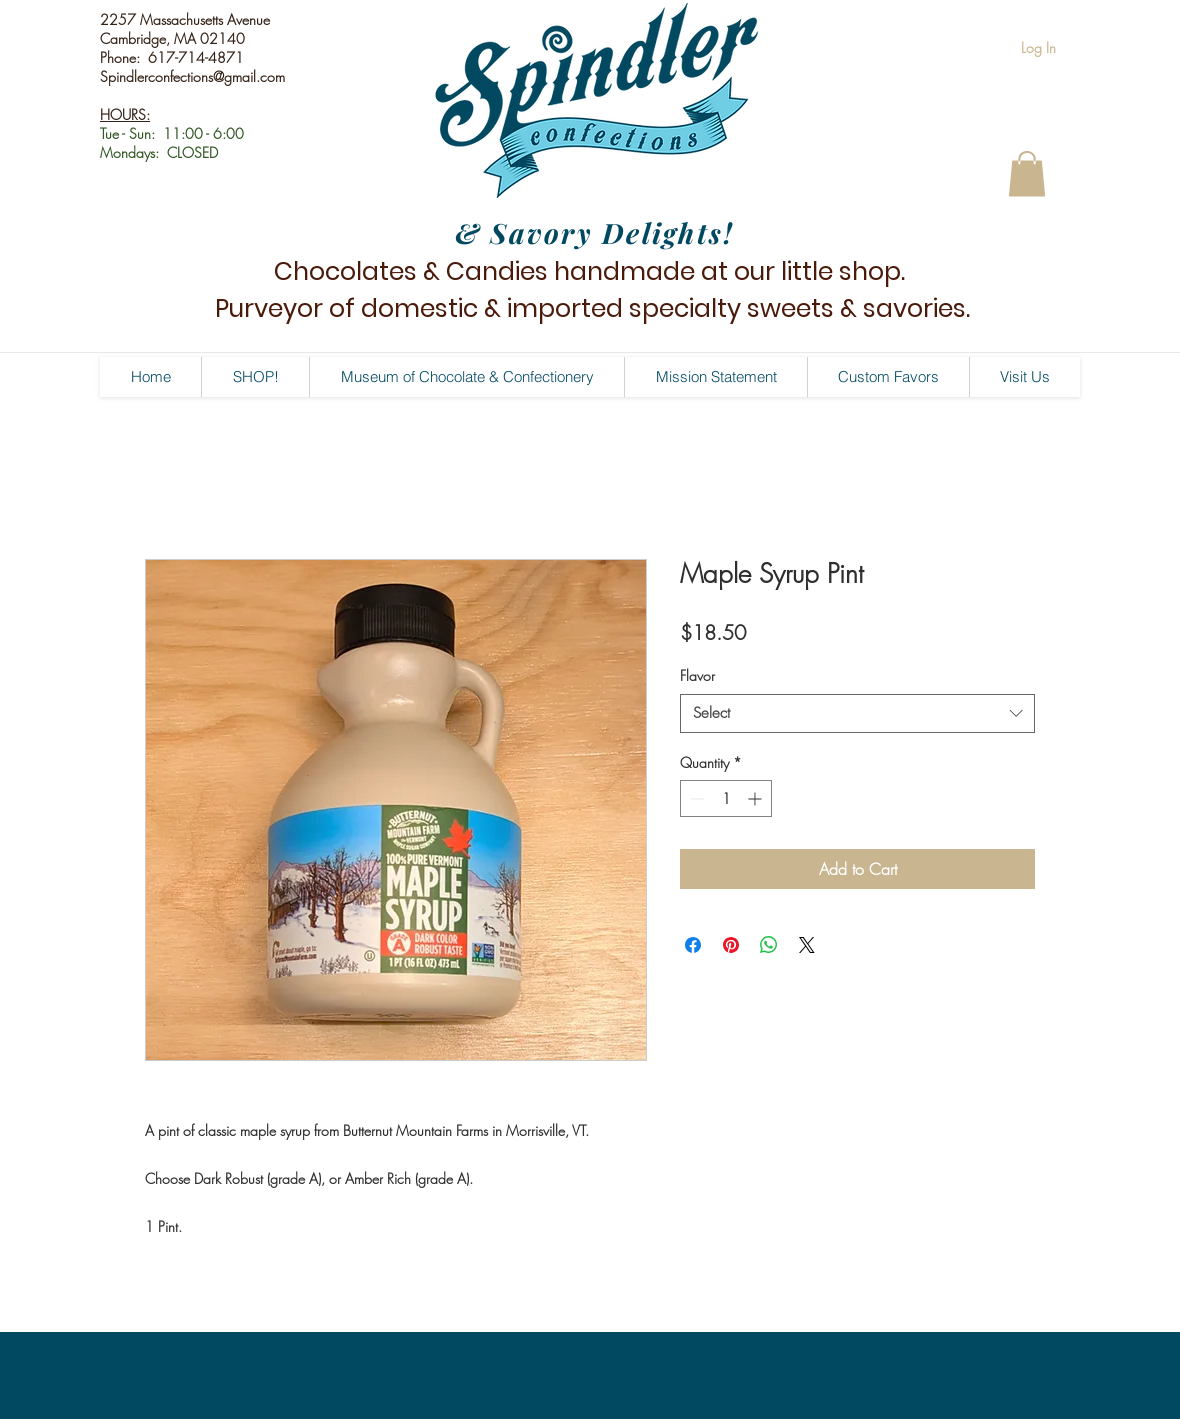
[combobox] (857, 713)
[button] (1027, 173)
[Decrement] (695, 798)
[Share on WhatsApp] (769, 945)
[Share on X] (807, 945)
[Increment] (756, 798)
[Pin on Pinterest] (731, 945)
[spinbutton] (726, 798)
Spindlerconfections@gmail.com (192, 76)
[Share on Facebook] (693, 945)
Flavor (697, 675)
